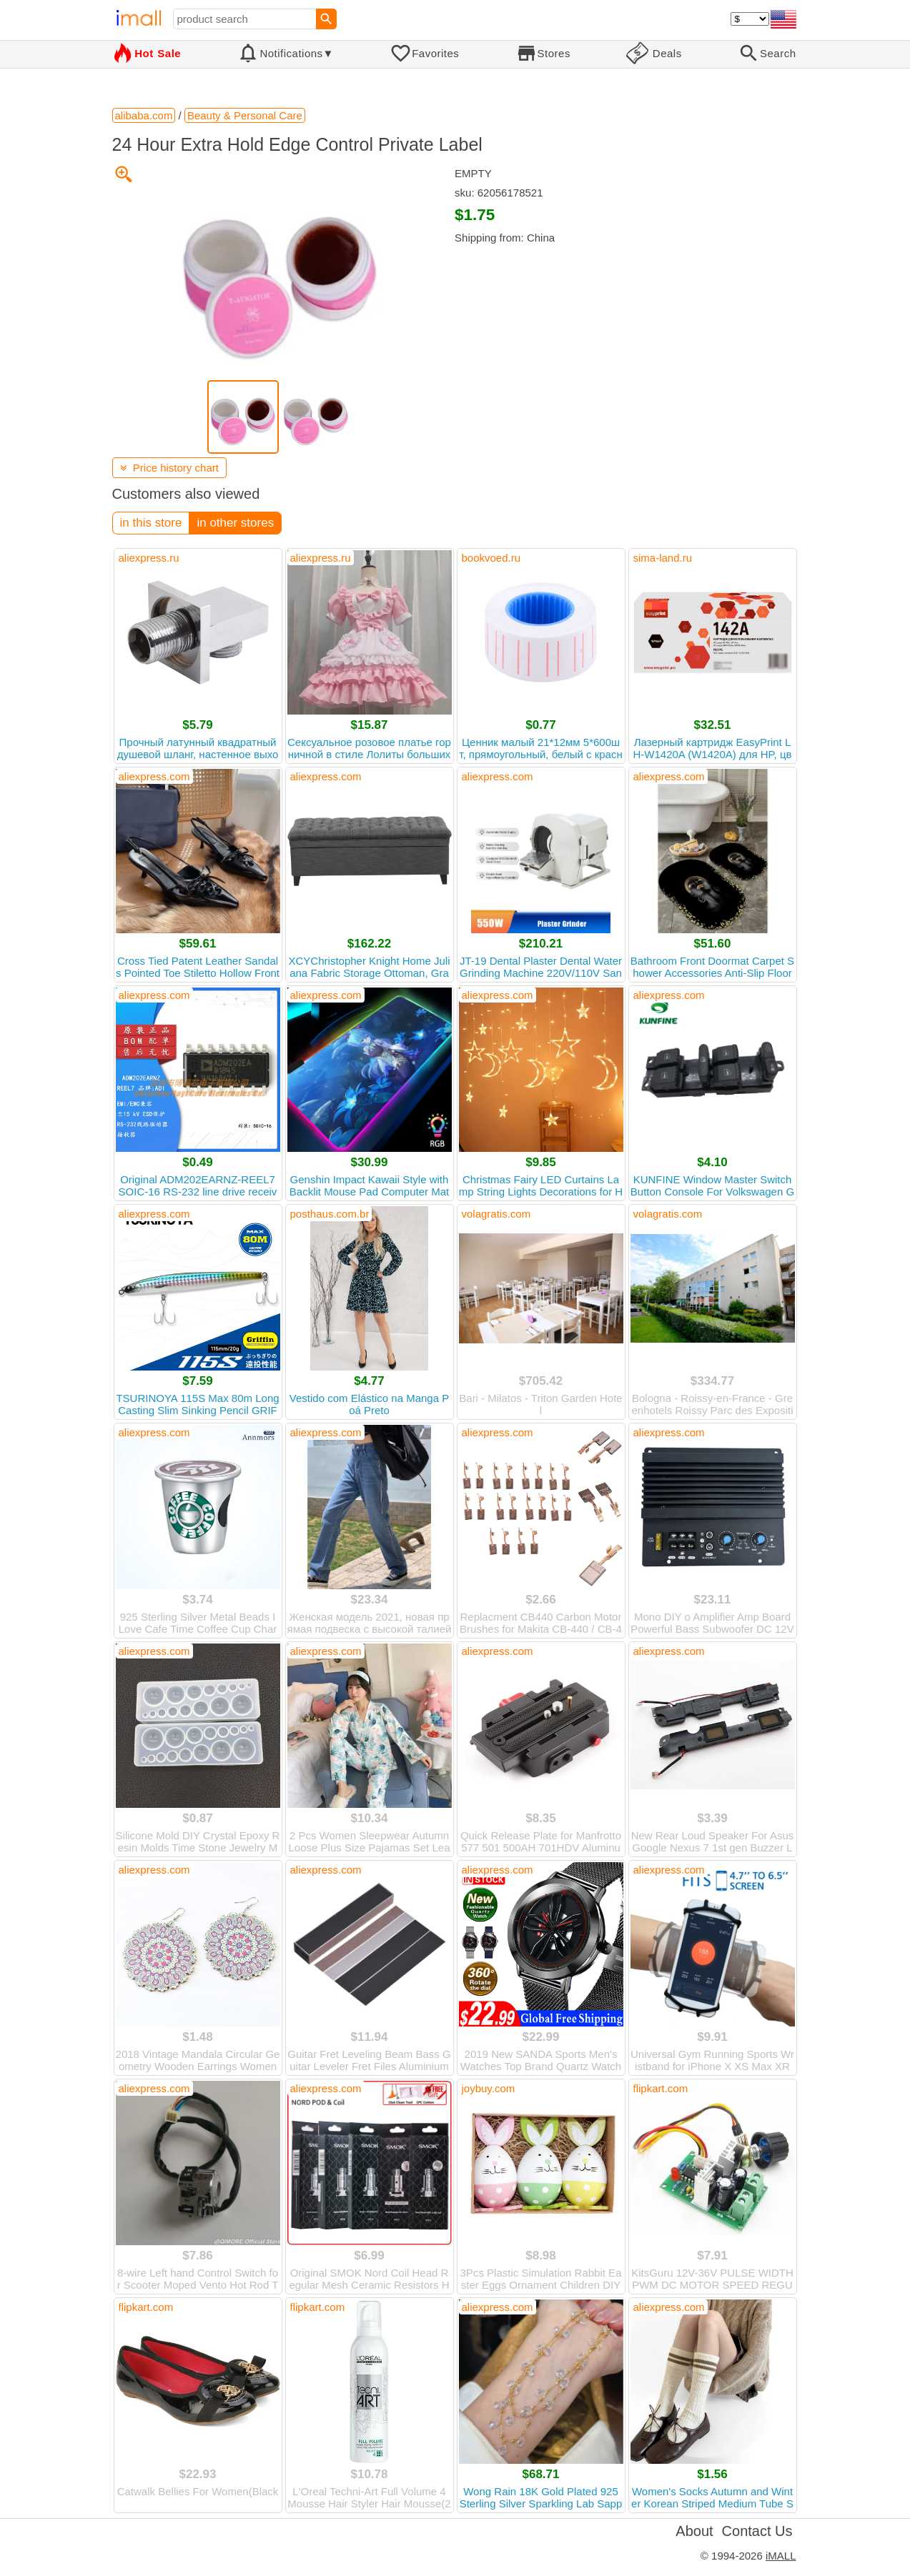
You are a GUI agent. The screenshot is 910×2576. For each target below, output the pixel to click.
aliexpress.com (154, 776)
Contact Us (757, 2531)
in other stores (235, 522)
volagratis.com (496, 1214)
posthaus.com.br (330, 1214)
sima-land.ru (663, 558)
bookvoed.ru (491, 558)
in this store (151, 522)
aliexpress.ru (149, 558)
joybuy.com (488, 2088)
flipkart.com (660, 2088)
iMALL (781, 2556)
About (694, 2531)
